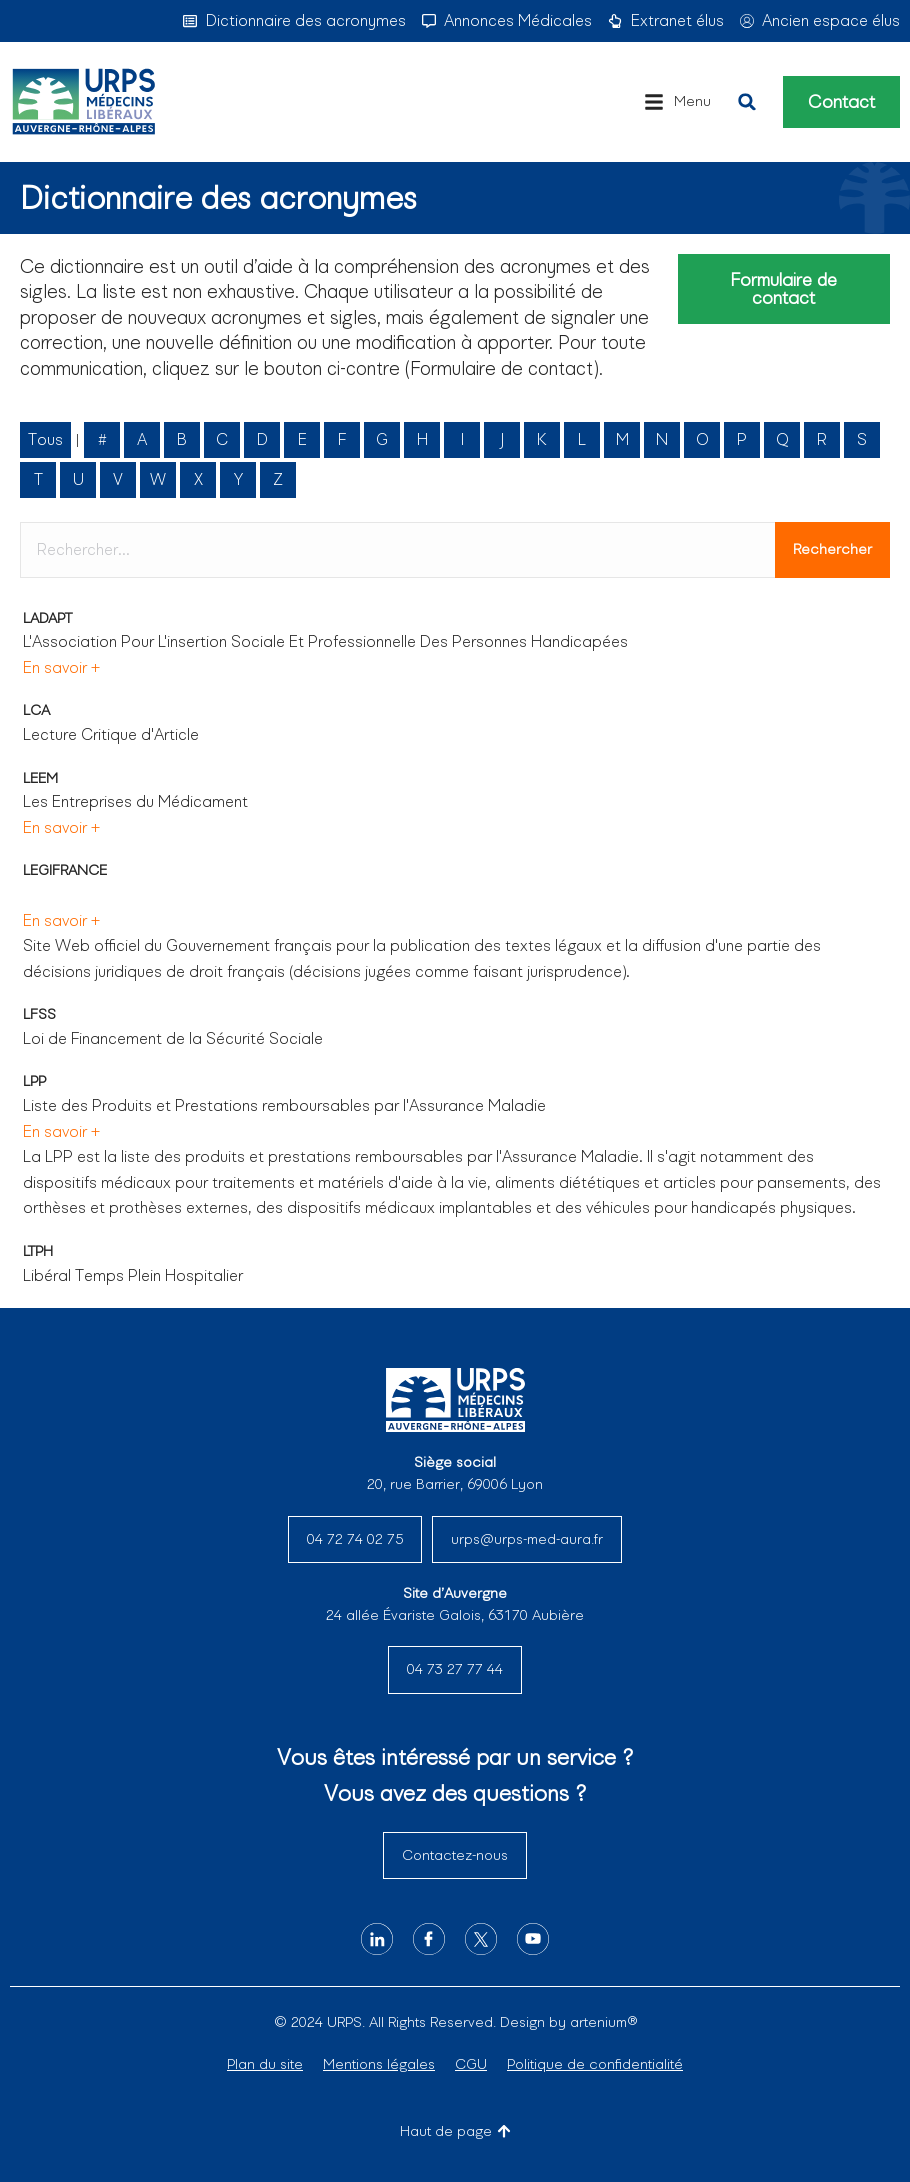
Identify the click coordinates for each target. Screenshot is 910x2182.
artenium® (603, 2022)
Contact (841, 102)
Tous (45, 439)
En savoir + (61, 667)
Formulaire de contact (783, 289)
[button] (677, 102)
